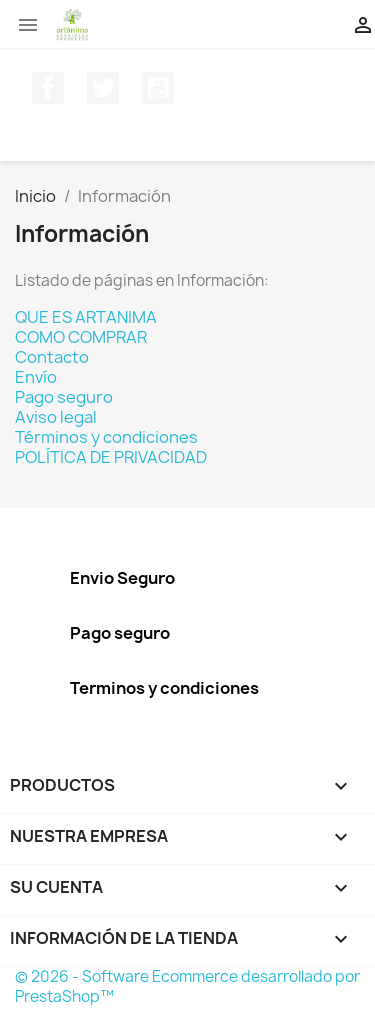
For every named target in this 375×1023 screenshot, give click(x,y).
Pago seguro (64, 397)
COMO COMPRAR (81, 337)
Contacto (52, 357)
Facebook (48, 88)
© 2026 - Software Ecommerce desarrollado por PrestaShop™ (187, 986)
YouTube (158, 88)
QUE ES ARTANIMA (86, 317)
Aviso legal (56, 417)
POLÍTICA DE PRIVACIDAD (111, 457)
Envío (36, 377)
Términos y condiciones (106, 437)
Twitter (103, 88)
